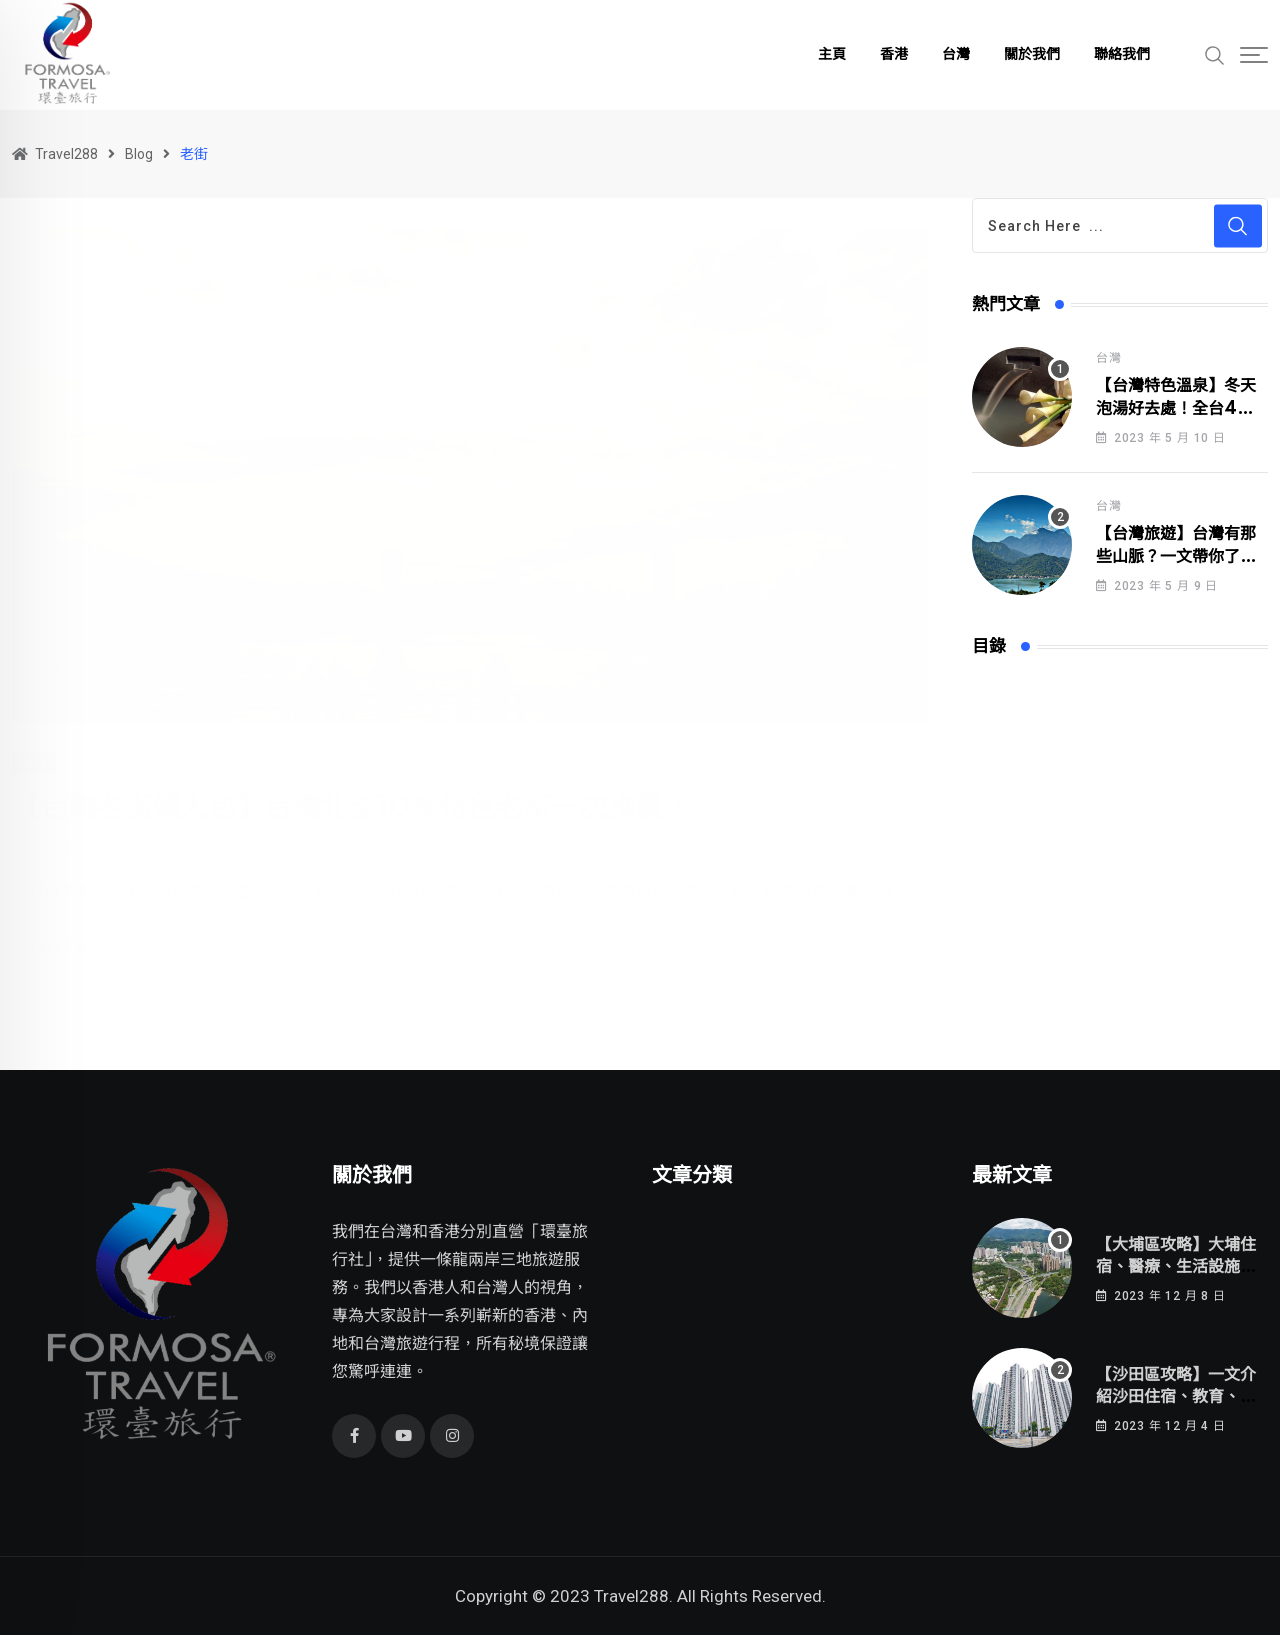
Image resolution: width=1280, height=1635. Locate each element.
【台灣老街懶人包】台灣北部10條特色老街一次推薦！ (351, 784)
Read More (92, 925)
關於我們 (1032, 55)
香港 (894, 55)
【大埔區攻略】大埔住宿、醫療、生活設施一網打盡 (1176, 1267)
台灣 (956, 55)
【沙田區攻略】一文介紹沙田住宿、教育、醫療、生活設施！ (1176, 1397)
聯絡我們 (1122, 55)
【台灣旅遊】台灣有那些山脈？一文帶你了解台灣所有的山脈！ (1176, 556)
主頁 (832, 55)
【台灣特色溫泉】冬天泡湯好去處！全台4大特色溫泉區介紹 (1176, 408)
